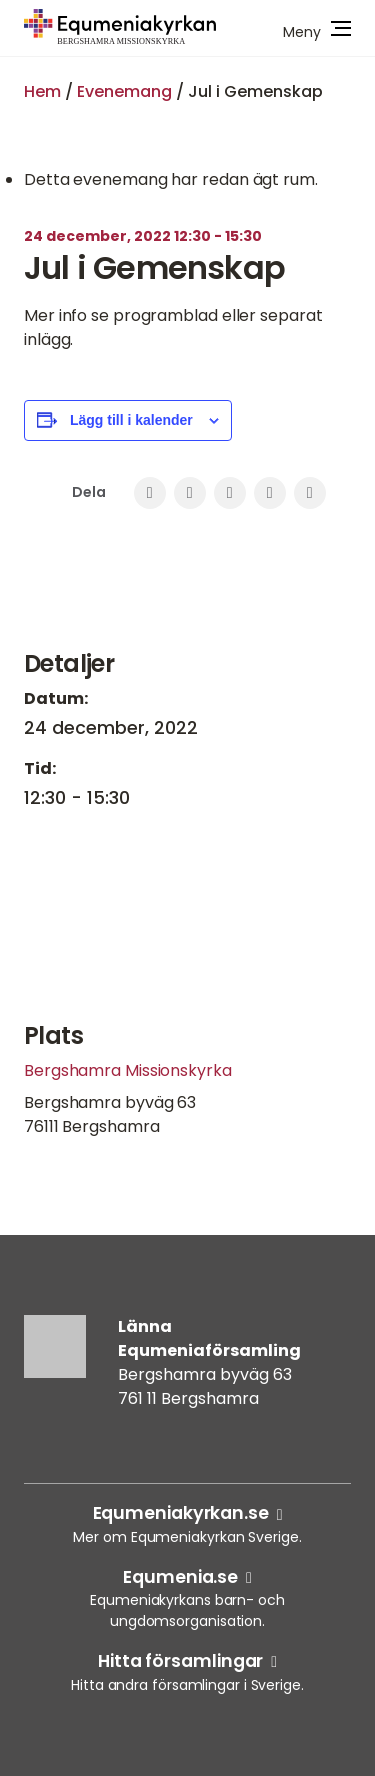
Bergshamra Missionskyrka (128, 1070)
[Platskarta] (187, 922)
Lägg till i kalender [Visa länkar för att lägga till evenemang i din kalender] (131, 420)
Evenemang (124, 91)
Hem (42, 91)
